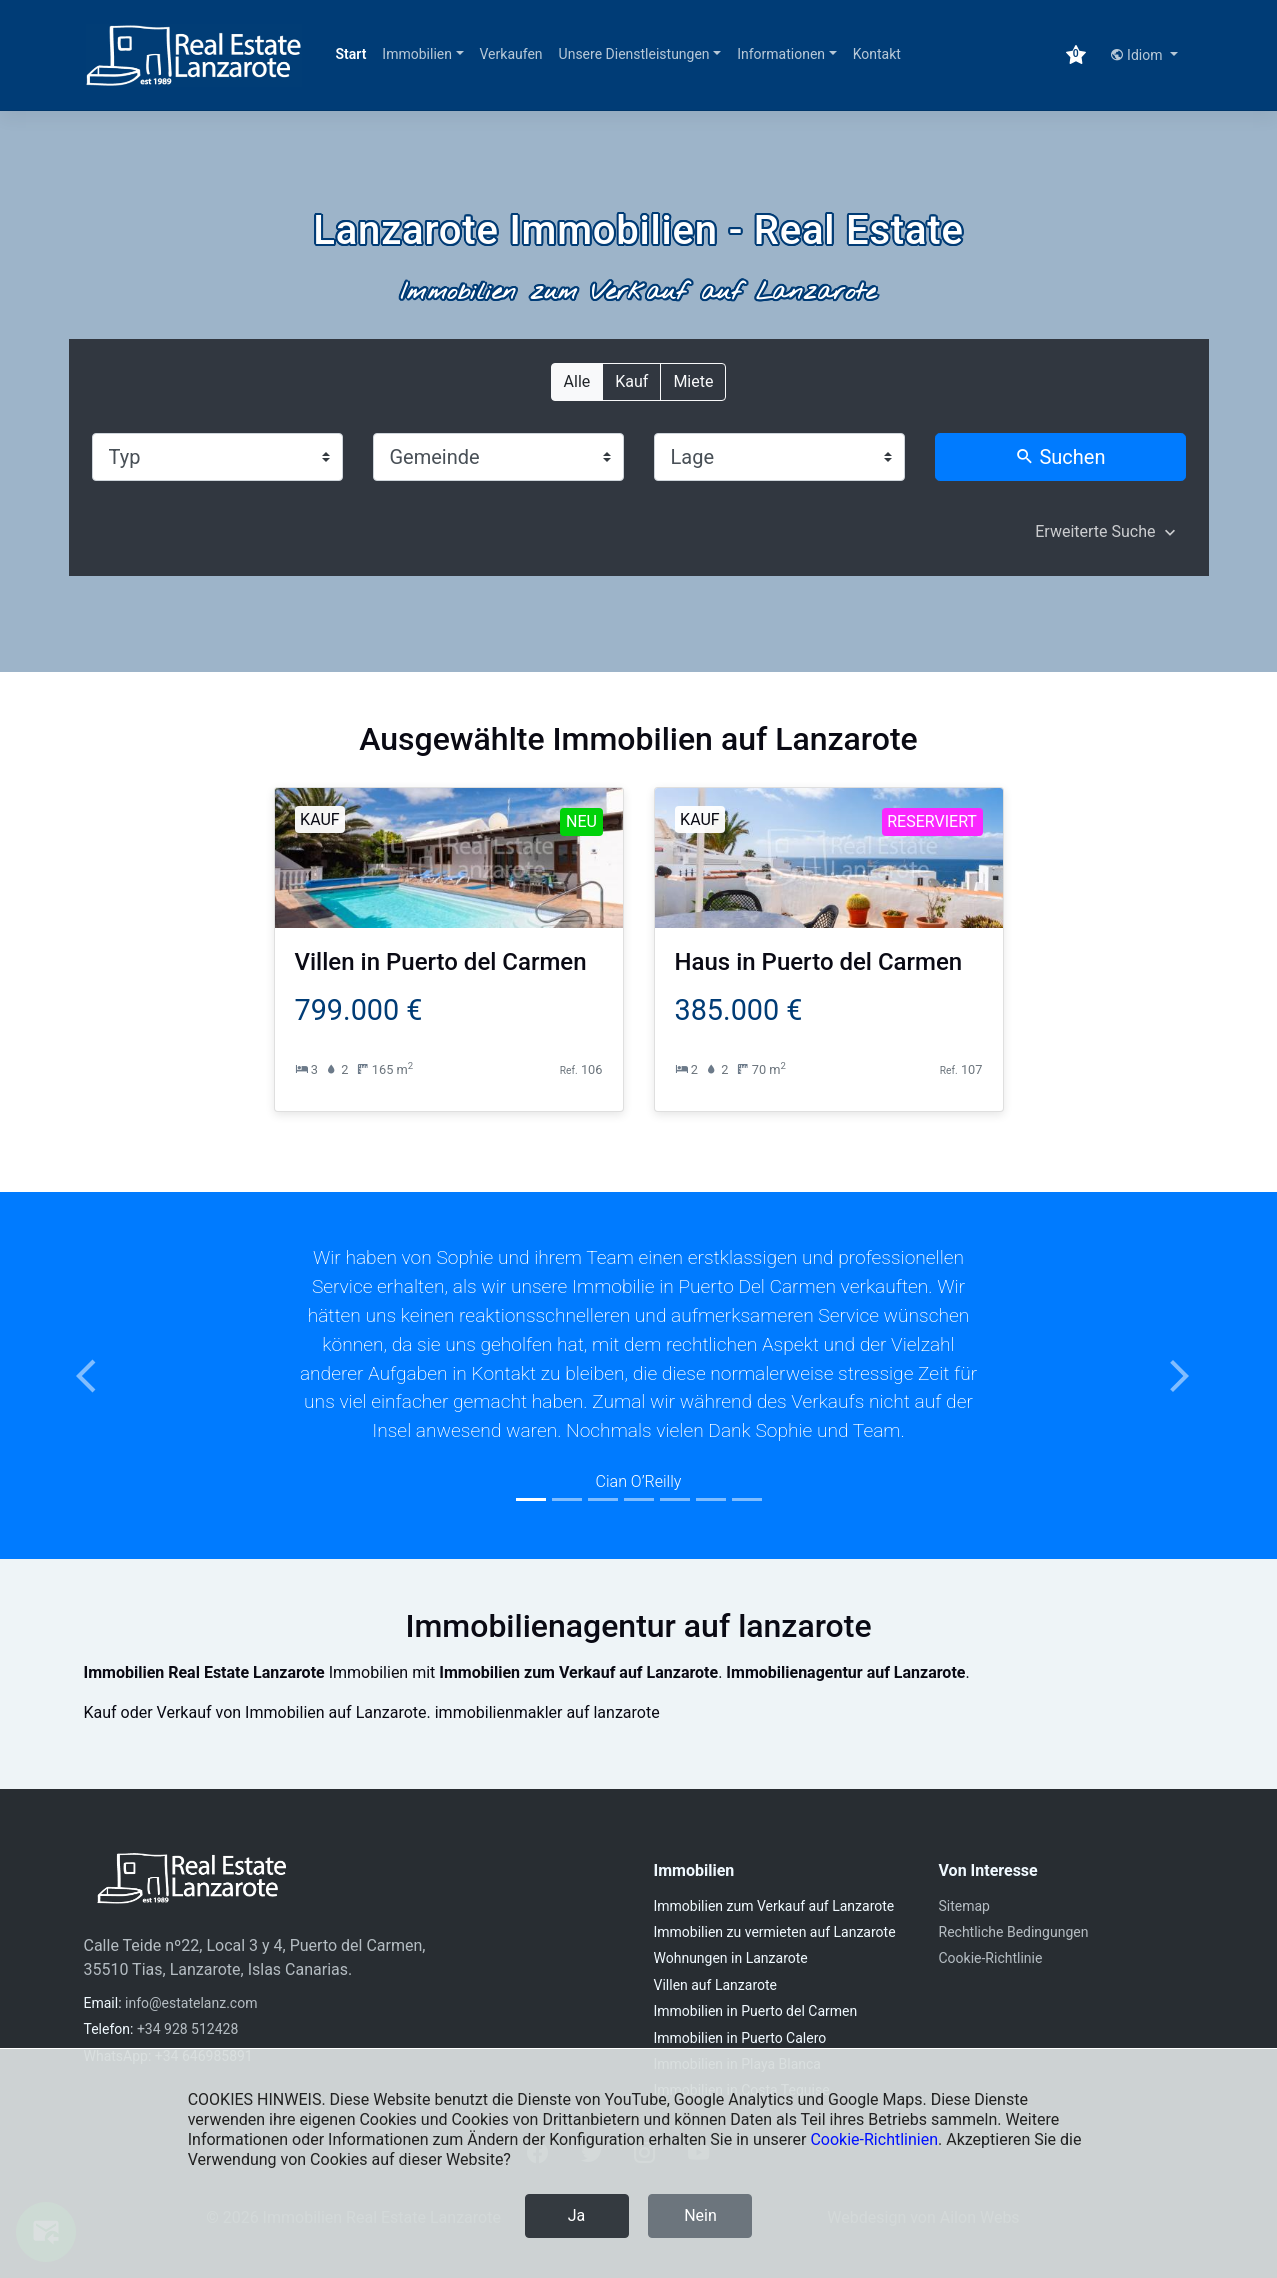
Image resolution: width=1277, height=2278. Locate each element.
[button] (96, 1375)
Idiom (1138, 55)
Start (351, 54)
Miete (693, 380)
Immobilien (417, 54)
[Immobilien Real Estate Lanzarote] (194, 55)
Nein (700, 2215)
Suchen (1060, 457)
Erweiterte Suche (1095, 531)
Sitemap (964, 1906)
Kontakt (877, 54)
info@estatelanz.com (191, 2003)
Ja (577, 2215)
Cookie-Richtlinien (874, 2139)
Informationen (781, 54)
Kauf (631, 380)
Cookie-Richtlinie (991, 1958)
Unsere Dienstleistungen (634, 54)
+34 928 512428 (187, 2029)
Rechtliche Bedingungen (1014, 1932)
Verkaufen (511, 54)
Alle (577, 380)
